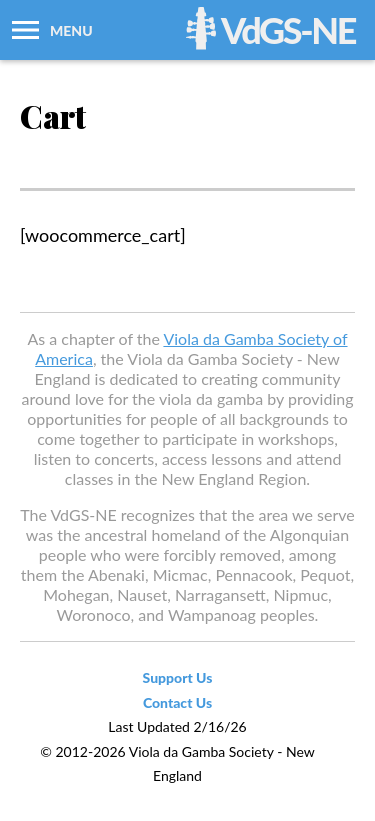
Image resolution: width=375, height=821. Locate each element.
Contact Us (177, 702)
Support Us (178, 677)
